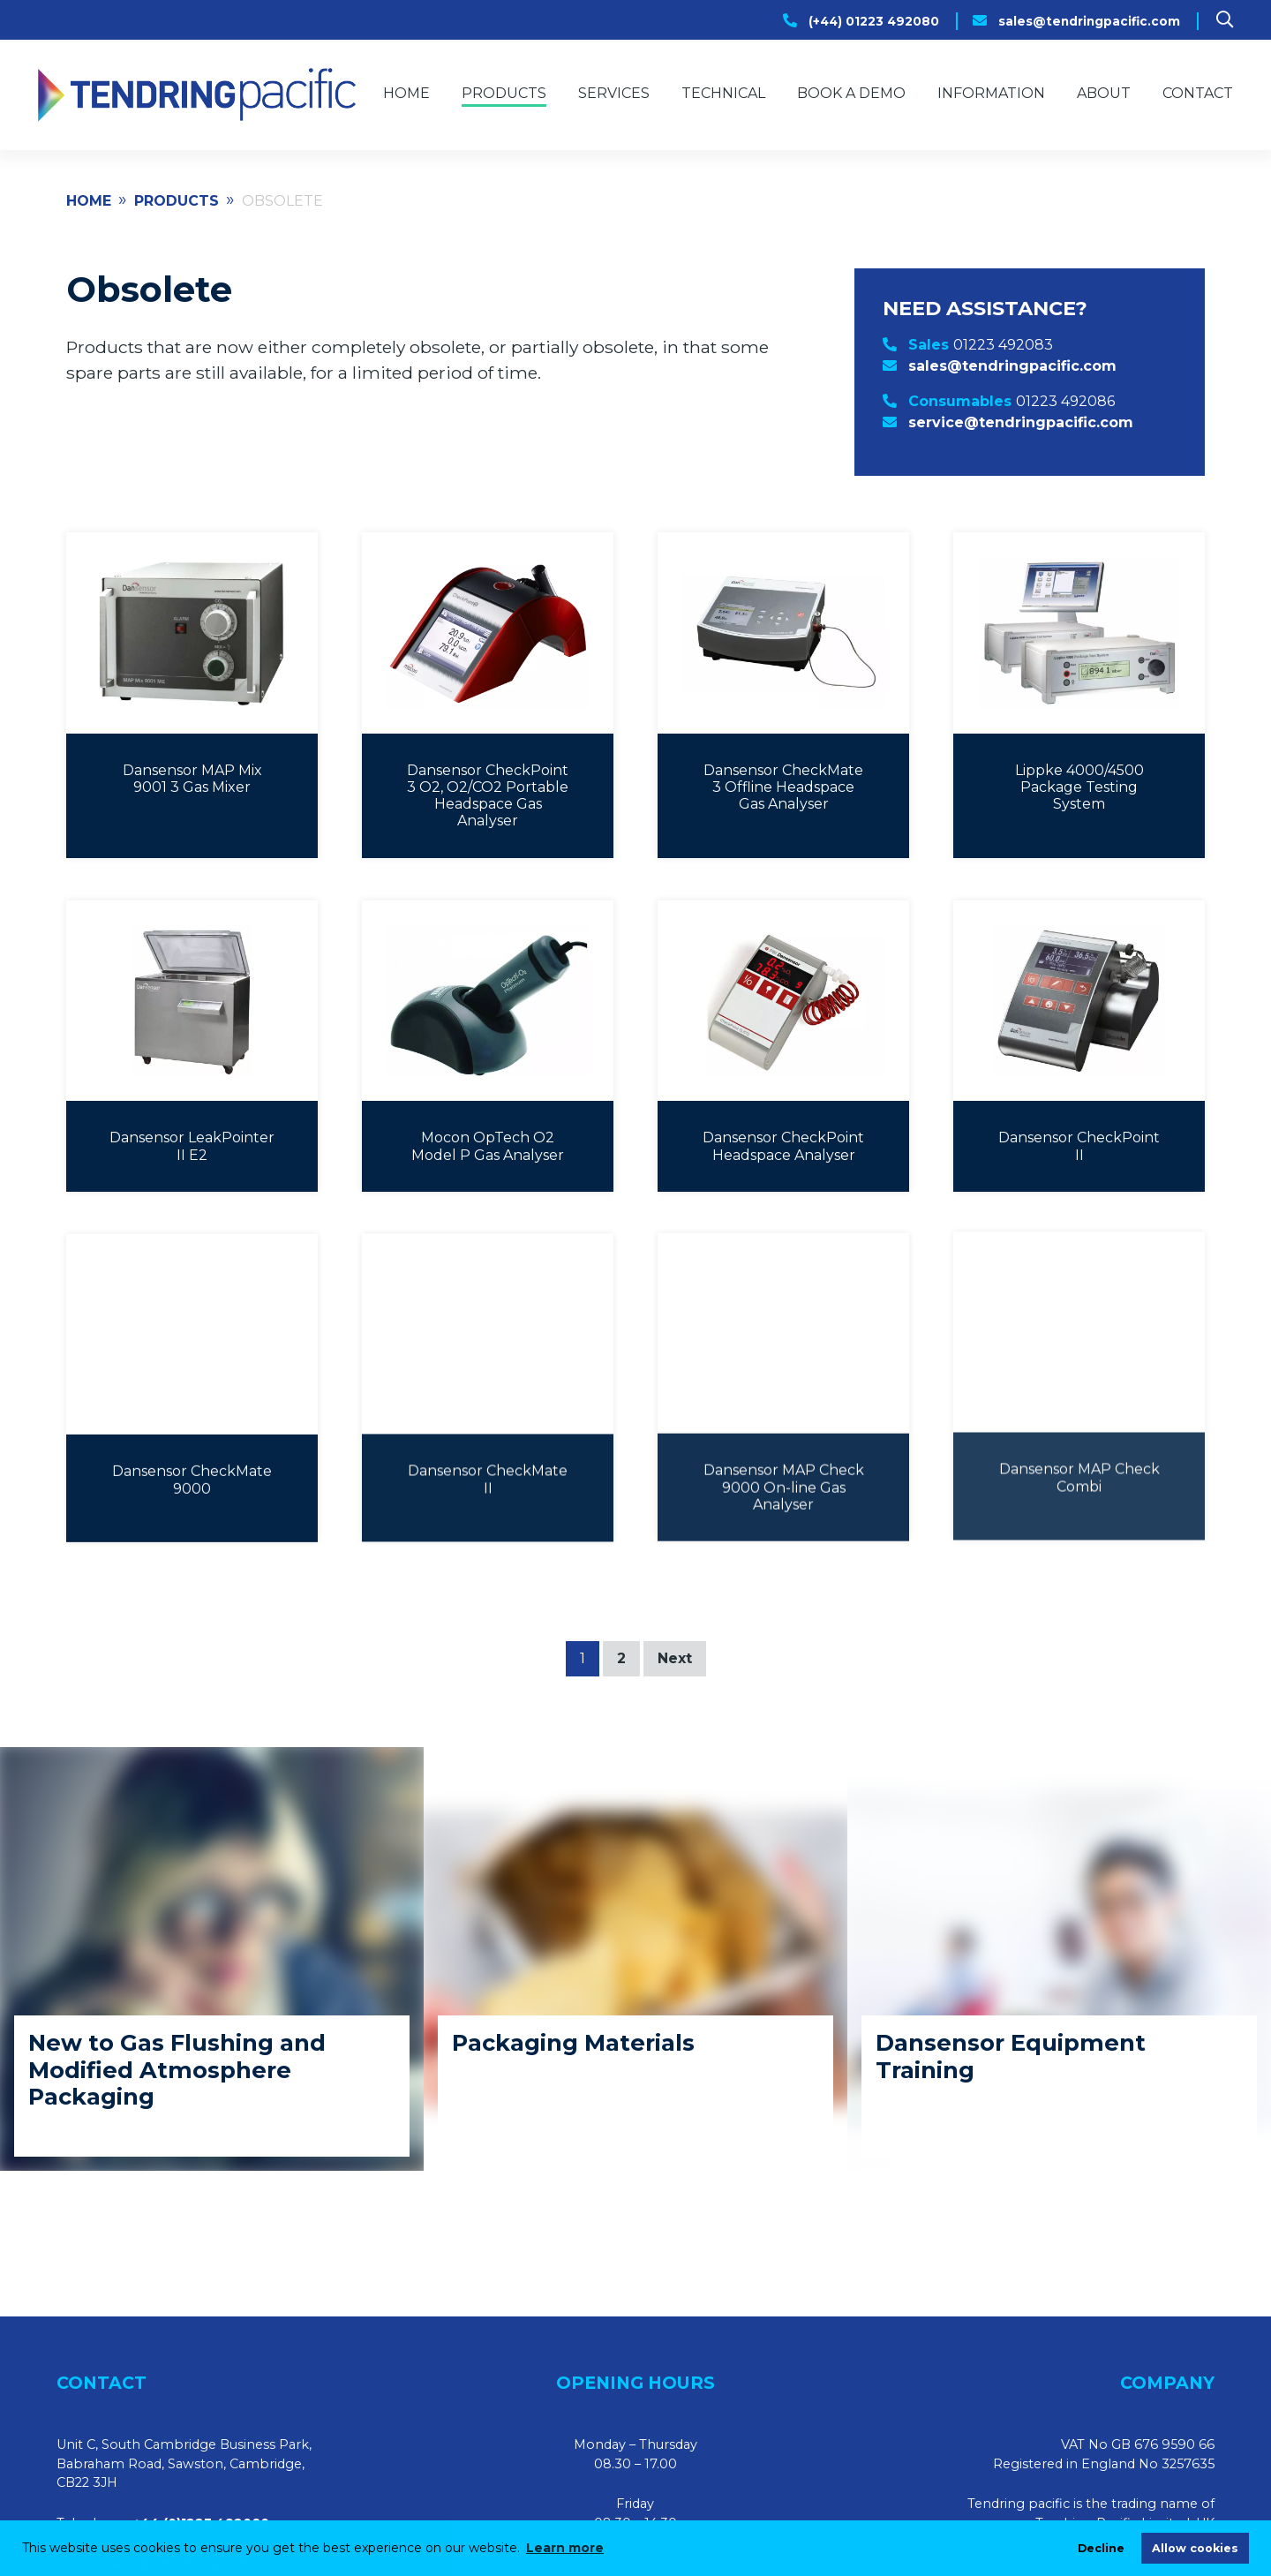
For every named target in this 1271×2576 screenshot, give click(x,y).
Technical (723, 93)
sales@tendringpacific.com (1089, 21)
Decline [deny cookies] (1101, 2548)
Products (504, 93)
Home (406, 93)
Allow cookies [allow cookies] (1195, 2548)
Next (675, 1658)
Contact (1197, 93)
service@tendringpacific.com (1020, 422)
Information (991, 93)
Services (614, 93)
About (1104, 93)
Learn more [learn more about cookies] (565, 2548)
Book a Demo (851, 93)
